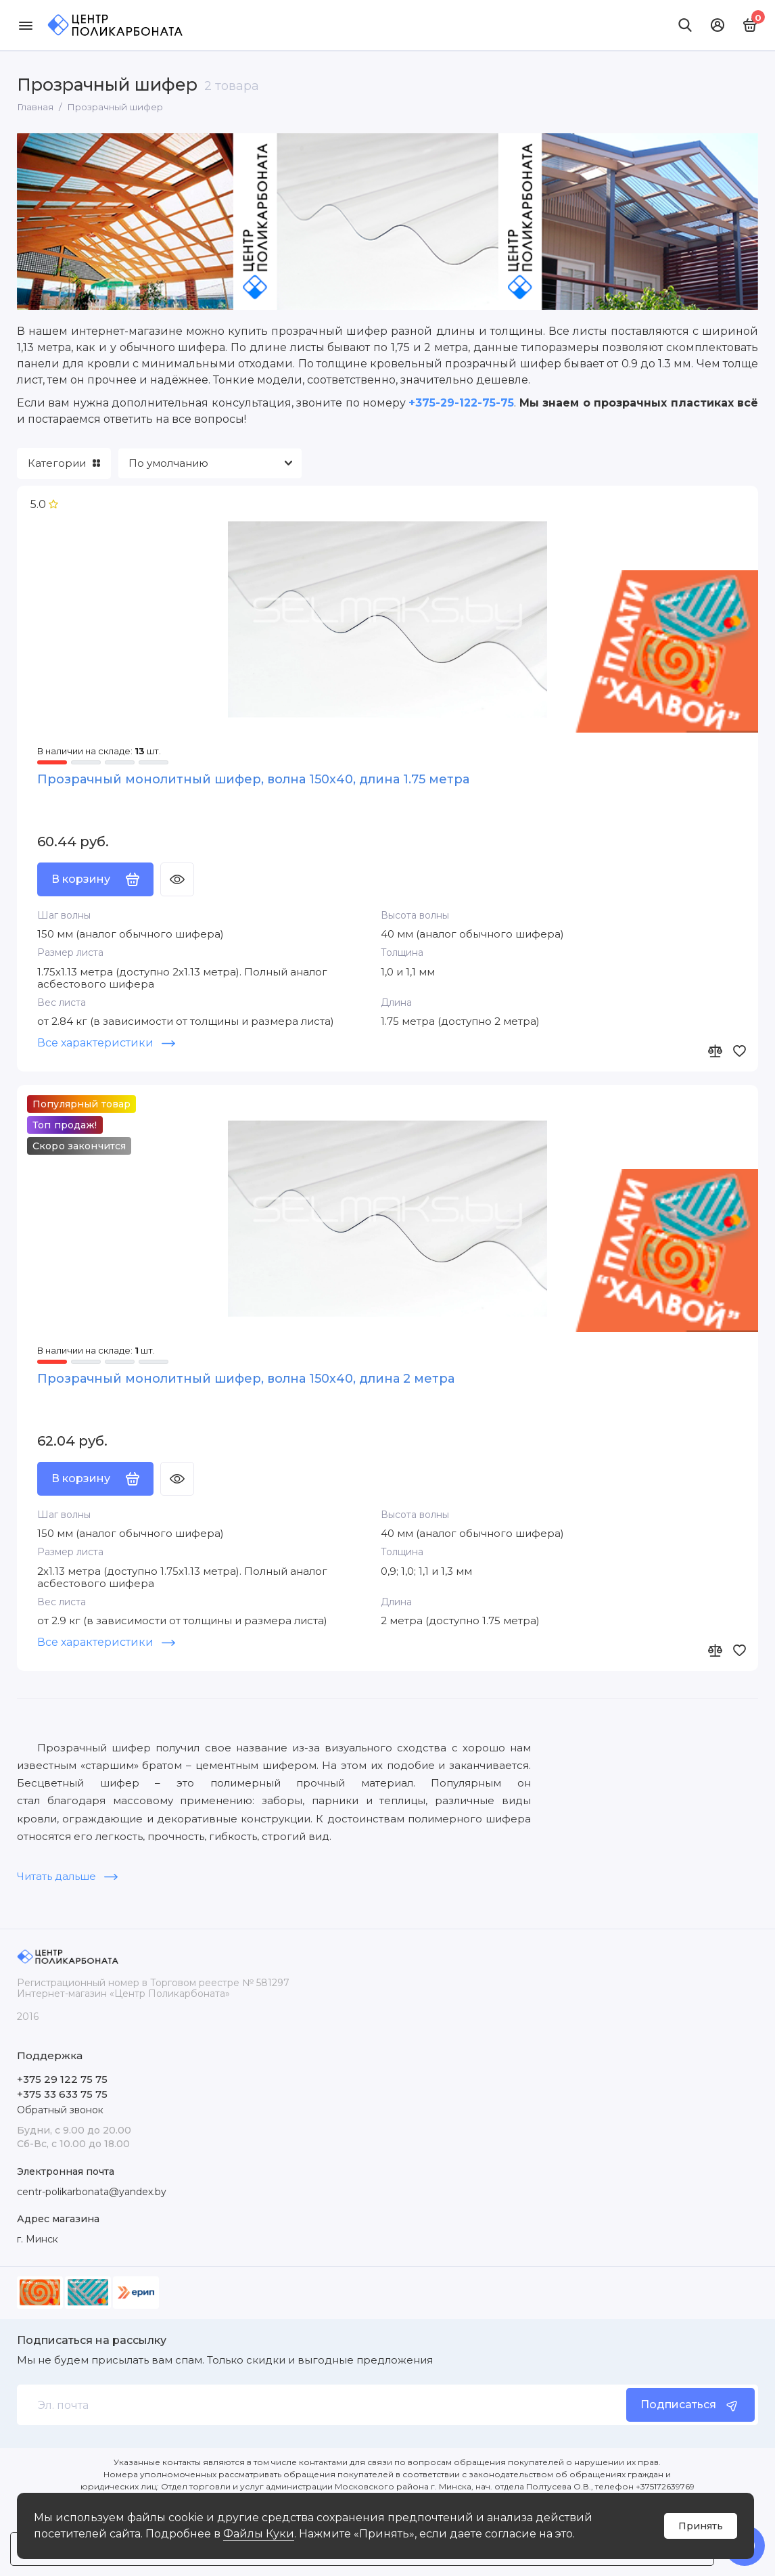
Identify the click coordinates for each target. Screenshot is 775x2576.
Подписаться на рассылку (91, 2340)
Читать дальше (67, 1878)
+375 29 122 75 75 (62, 2079)
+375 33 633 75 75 (62, 2094)
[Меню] (25, 25)
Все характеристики (106, 1043)
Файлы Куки (258, 2533)
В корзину (95, 880)
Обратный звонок (60, 2110)
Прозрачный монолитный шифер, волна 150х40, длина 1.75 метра (253, 779)
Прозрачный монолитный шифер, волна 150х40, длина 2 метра (245, 1380)
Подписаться (690, 2404)
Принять (700, 2526)
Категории (64, 463)
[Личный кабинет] (717, 25)
